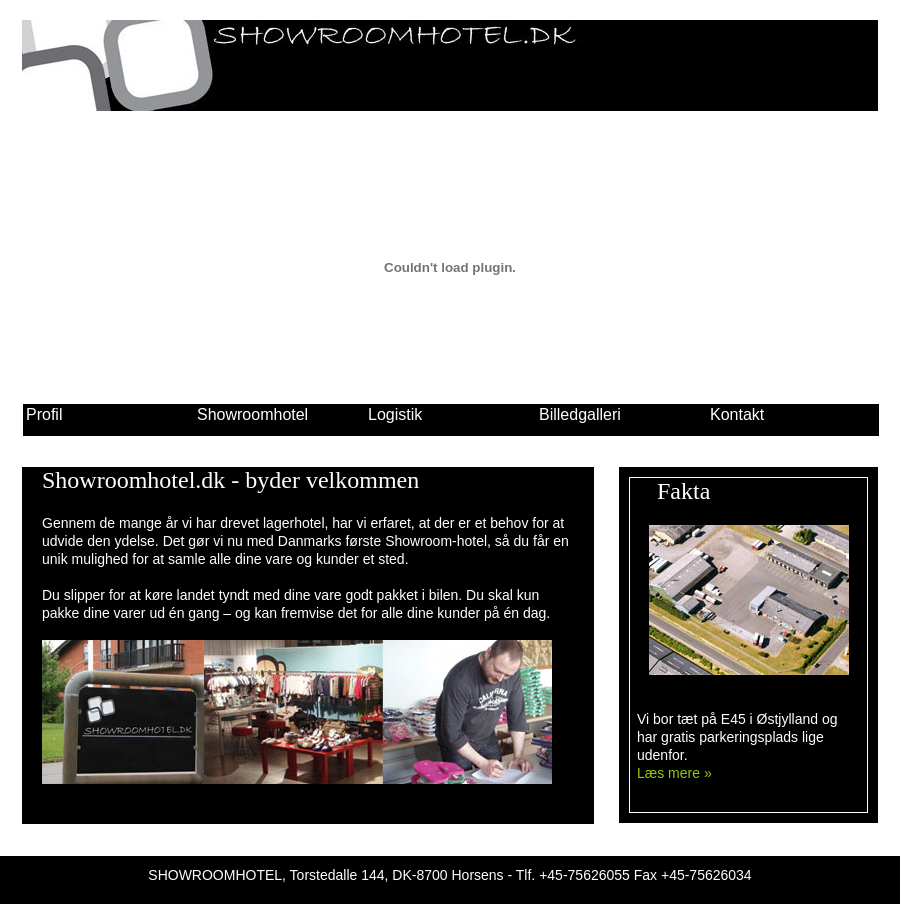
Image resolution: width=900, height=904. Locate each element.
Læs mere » (674, 773)
